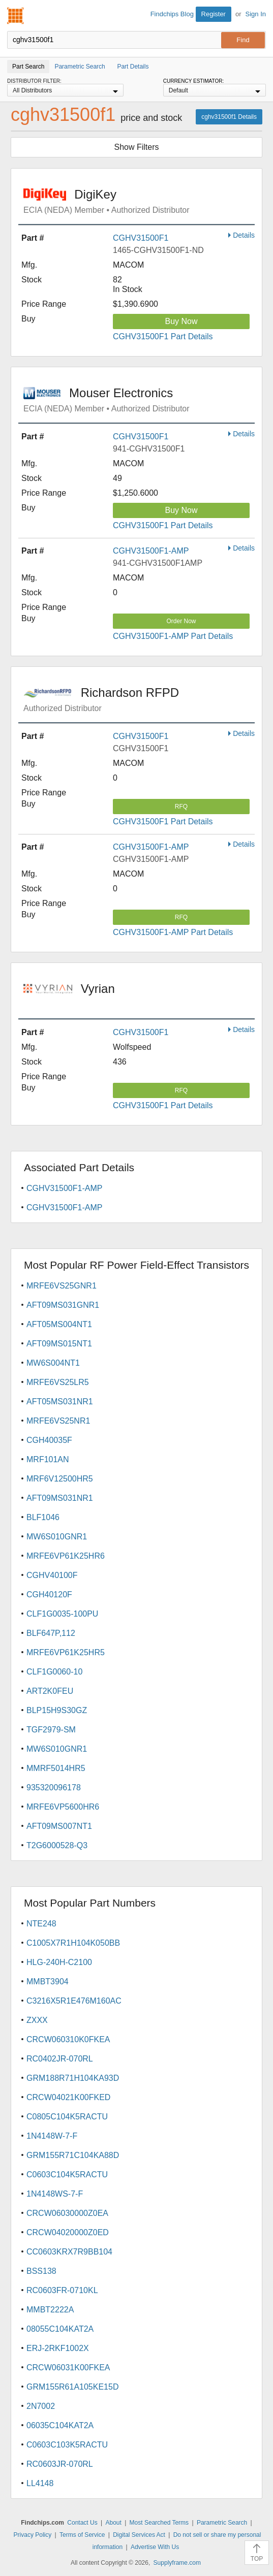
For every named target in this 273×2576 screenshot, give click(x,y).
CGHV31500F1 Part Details (163, 336)
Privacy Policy (33, 2534)
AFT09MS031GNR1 (62, 1305)
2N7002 (40, 2406)
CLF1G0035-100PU (62, 1613)
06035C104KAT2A (60, 2425)
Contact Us (82, 2522)
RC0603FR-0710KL (62, 2290)
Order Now (181, 621)
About (113, 2522)
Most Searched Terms (159, 2522)
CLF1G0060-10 (54, 1671)
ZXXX (37, 2020)
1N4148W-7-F (51, 2136)
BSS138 (41, 2271)
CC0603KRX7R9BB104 (69, 2251)
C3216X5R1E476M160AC (74, 2001)
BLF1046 (42, 1517)
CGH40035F (49, 1440)
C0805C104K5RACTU (67, 2116)
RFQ (181, 806)
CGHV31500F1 (140, 238)
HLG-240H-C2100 (59, 1962)
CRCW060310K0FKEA (68, 2039)
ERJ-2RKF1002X (57, 2348)
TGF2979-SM (51, 1729)
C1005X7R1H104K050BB (73, 1943)
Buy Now (181, 321)
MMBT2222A (50, 2309)
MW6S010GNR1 (56, 1536)
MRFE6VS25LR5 (57, 1382)
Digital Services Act (139, 2534)
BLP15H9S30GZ (56, 1710)
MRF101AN (47, 1459)
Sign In (256, 14)
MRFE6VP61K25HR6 (65, 1556)
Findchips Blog (172, 14)
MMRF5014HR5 (55, 1768)
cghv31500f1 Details (229, 116)
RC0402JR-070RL (59, 2058)
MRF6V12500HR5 (59, 1478)
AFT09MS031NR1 (59, 1498)
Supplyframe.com (177, 2562)
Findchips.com (15, 15)
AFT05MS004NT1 (59, 1324)
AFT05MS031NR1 (59, 1401)
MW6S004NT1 (53, 1363)
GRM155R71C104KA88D (72, 2155)
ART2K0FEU (49, 1691)
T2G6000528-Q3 (56, 1845)
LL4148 (39, 2483)
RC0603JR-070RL (59, 2464)
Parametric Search (222, 2522)
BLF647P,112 (50, 1633)
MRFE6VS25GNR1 (61, 1285)
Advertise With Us (155, 2547)
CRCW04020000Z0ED (67, 2232)
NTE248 (41, 1923)
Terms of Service (82, 2534)
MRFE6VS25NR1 (58, 1420)
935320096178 (53, 1787)
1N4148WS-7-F (54, 2193)
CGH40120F (49, 1594)
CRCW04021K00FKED (68, 2097)
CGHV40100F (52, 1575)
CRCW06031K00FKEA (68, 2367)
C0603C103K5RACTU (67, 2444)
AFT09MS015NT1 (59, 1343)
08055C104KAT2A (60, 2329)
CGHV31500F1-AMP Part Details (173, 636)
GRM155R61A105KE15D (72, 2386)
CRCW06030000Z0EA (67, 2213)
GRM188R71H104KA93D (72, 2078)
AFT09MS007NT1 (59, 1826)
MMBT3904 (47, 1981)
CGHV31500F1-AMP (151, 550)
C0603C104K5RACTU (67, 2174)
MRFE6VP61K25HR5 (65, 1652)
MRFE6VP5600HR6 (62, 1806)
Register (213, 14)
